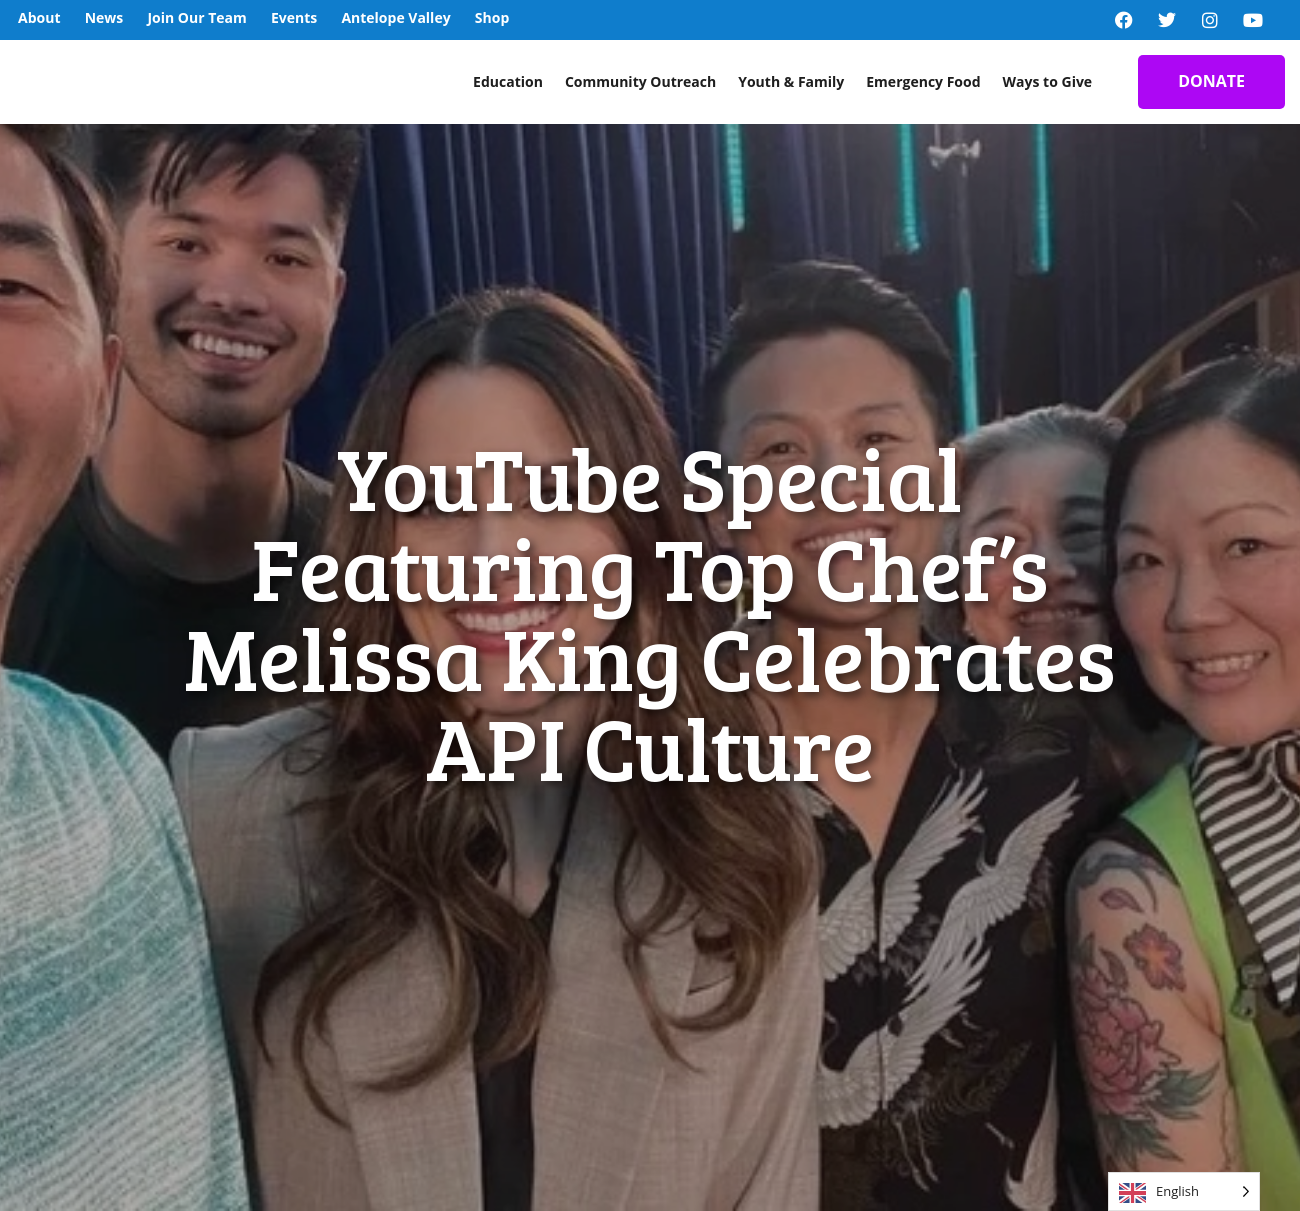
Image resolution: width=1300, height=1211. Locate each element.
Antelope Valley (395, 17)
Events (294, 17)
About (39, 17)
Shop (492, 17)
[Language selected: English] (1184, 1191)
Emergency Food (923, 81)
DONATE (1211, 81)
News (104, 17)
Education (508, 81)
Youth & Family (791, 81)
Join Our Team (196, 17)
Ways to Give (1048, 81)
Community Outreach (640, 81)
